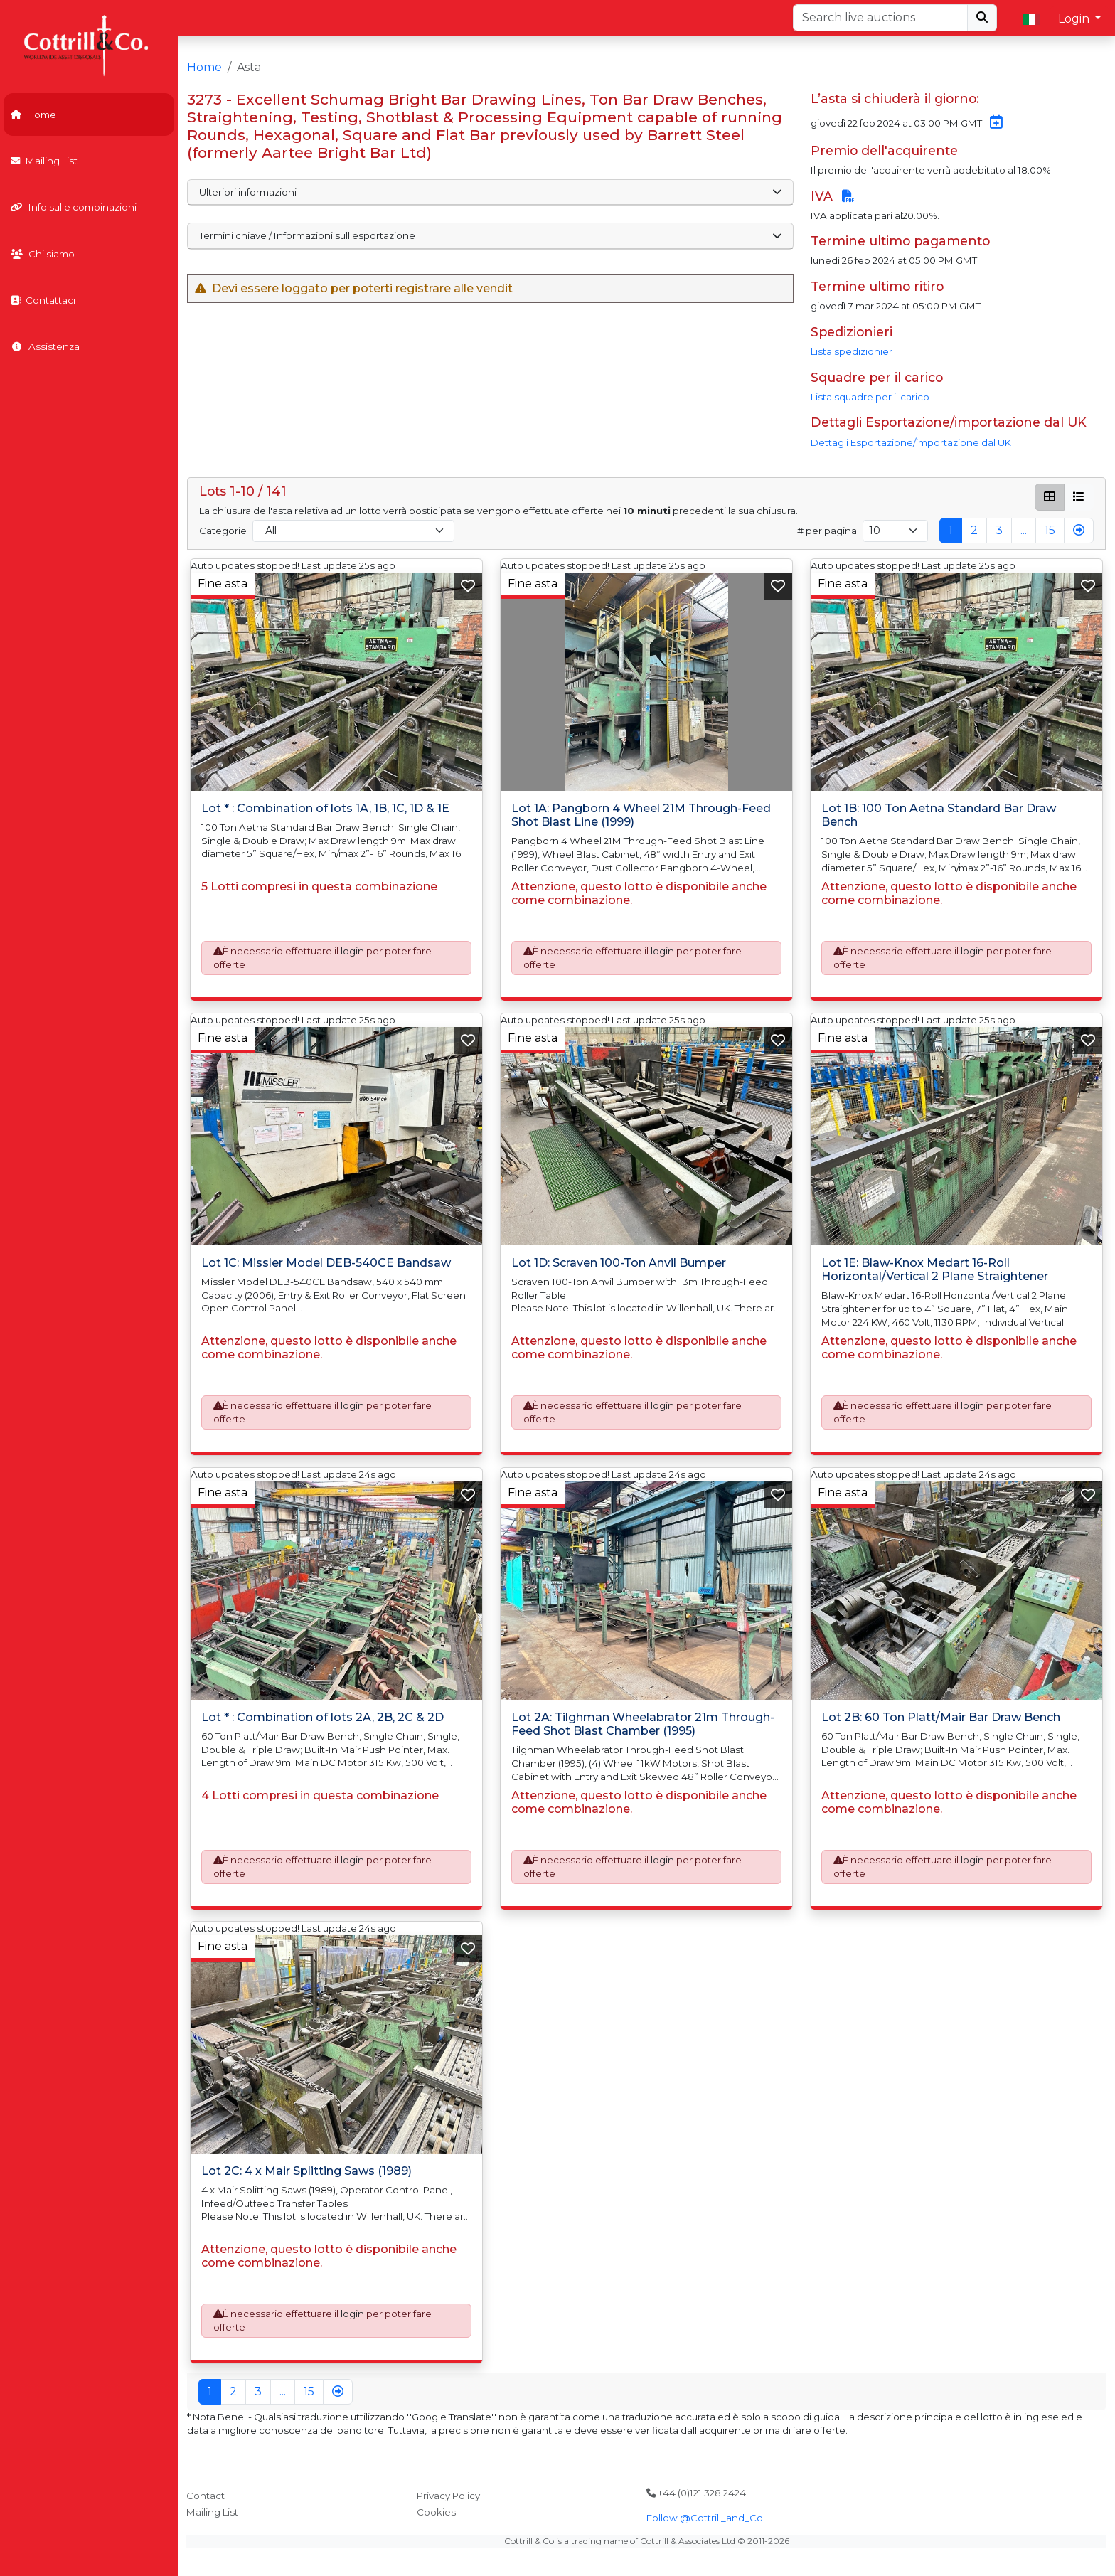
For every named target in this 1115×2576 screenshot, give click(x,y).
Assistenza (45, 346)
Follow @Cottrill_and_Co (704, 2517)
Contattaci (43, 300)
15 (1050, 530)
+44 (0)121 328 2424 (696, 2492)
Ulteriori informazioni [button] (490, 192)
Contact (205, 2495)
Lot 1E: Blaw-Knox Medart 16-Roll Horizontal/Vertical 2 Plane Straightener (934, 1269)
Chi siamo (43, 254)
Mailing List (44, 160)
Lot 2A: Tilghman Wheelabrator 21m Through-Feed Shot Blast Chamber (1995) (642, 1723)
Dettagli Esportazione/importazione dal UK (911, 442)
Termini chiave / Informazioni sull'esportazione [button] (490, 235)
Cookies (436, 2512)
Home (33, 114)
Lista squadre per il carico (870, 397)
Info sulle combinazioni (74, 207)
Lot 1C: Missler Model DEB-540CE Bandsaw (326, 1263)
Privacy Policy (448, 2495)
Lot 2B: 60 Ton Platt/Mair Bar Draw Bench (940, 1717)
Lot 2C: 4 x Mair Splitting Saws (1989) (306, 2171)
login (352, 951)
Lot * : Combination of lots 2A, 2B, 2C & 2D (322, 1717)
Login (1075, 19)
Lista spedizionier (851, 351)
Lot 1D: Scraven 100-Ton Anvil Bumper (618, 1263)
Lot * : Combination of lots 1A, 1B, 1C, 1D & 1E (325, 808)
